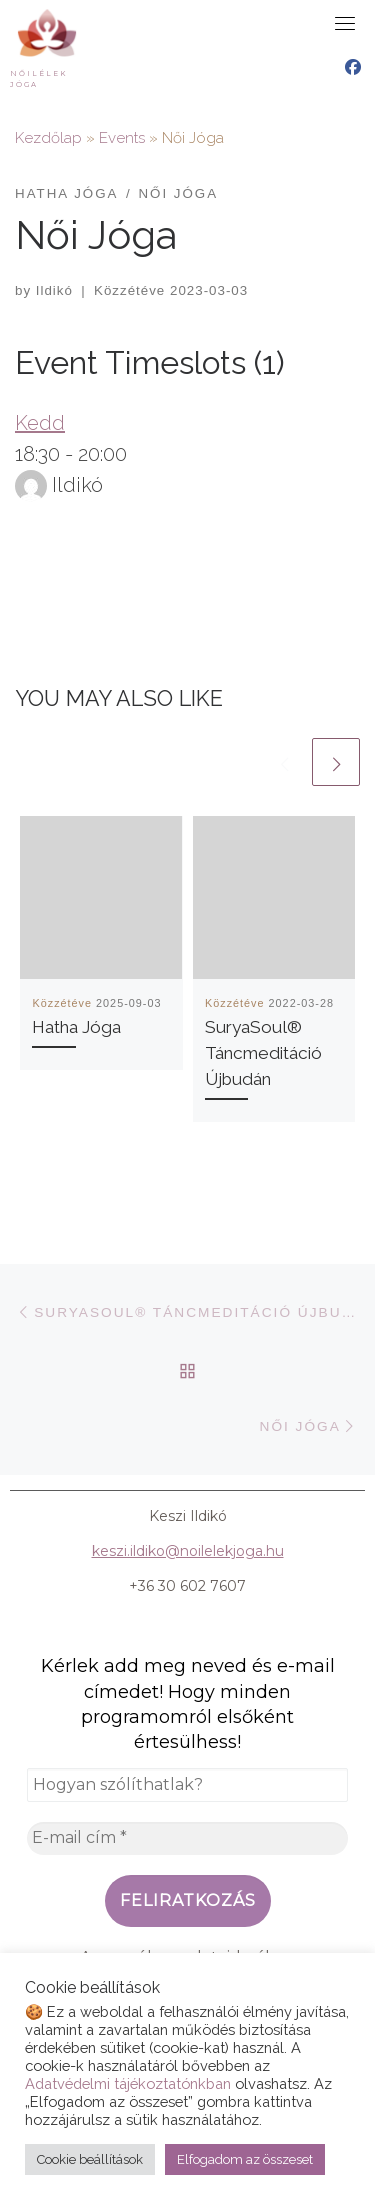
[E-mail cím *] (187, 1838)
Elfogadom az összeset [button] (245, 2159)
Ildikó (54, 290)
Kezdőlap (48, 138)
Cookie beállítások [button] (90, 2159)
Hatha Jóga (76, 1027)
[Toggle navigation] (345, 23)
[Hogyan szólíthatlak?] (187, 1785)
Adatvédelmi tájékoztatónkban (128, 2083)
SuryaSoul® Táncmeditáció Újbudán (263, 1053)
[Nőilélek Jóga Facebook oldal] (353, 68)
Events (122, 138)
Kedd (40, 423)
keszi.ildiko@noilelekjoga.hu (188, 1551)
